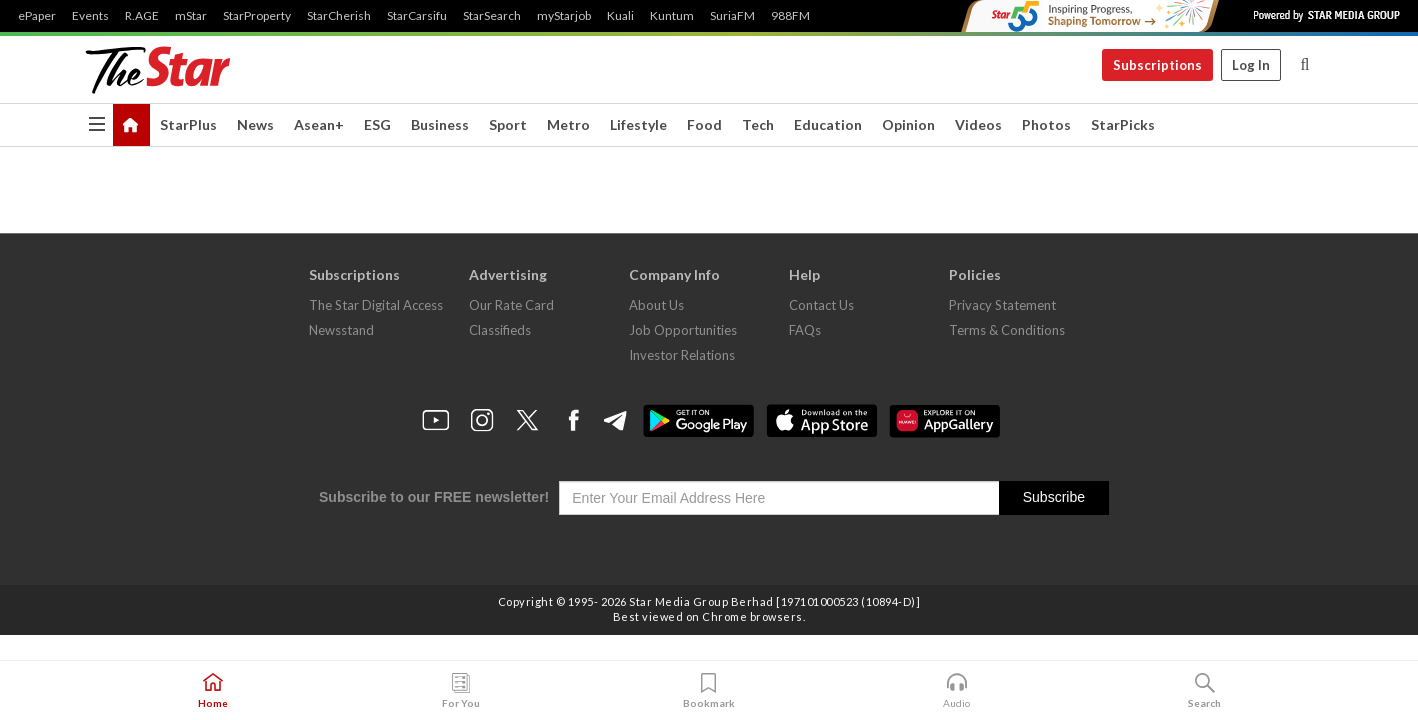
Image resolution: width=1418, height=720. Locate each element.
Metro (568, 124)
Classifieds (500, 330)
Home (213, 691)
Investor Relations (682, 355)
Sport (508, 124)
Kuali (620, 16)
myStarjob (564, 16)
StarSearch (492, 16)
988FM (790, 16)
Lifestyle (638, 124)
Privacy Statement (1002, 305)
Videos (978, 124)
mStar (191, 16)
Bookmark (709, 691)
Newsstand (341, 330)
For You (461, 691)
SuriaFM (732, 16)
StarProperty (257, 16)
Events (90, 16)
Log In (1251, 65)
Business (440, 124)
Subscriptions (1157, 65)
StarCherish (339, 16)
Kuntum (672, 16)
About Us (656, 305)
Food (704, 124)
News (255, 124)
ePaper (37, 16)
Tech (758, 124)
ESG (377, 124)
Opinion (908, 124)
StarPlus (188, 124)
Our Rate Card (511, 305)
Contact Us (821, 305)
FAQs (805, 330)
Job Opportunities (683, 330)
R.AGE (142, 16)
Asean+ (319, 124)
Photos (1046, 124)
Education (828, 124)
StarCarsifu (417, 16)
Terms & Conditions (1007, 330)
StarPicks (1123, 124)
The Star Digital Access (376, 305)
